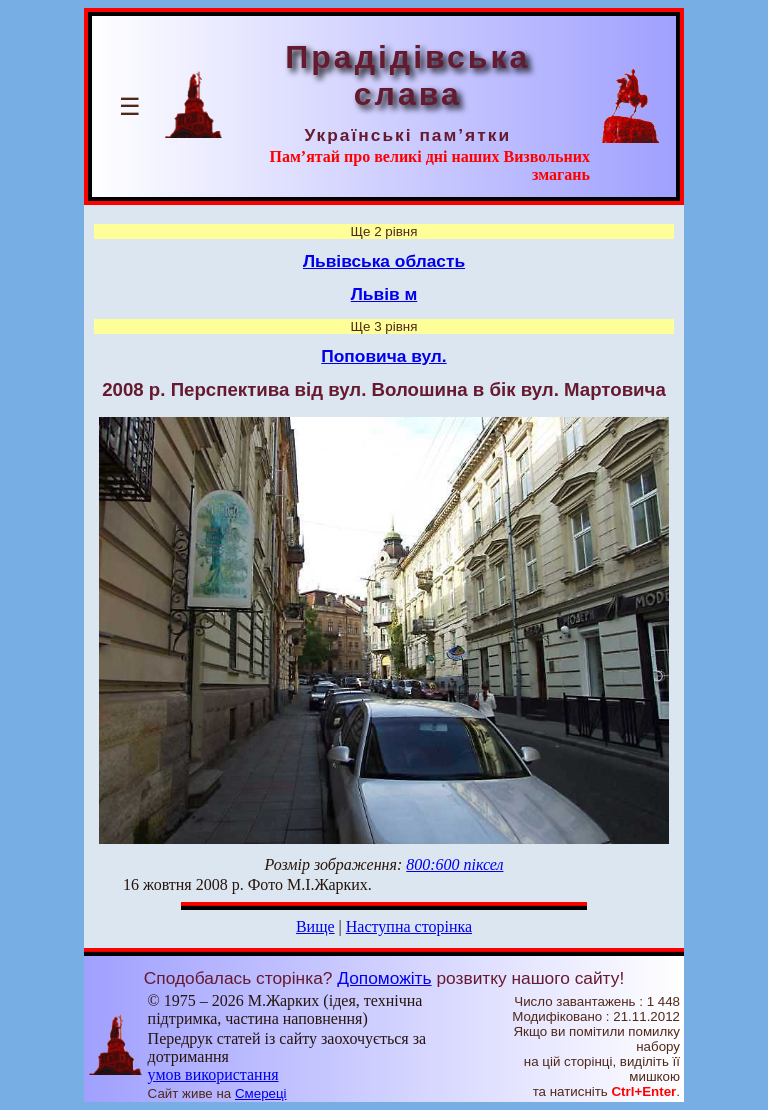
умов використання (213, 1074)
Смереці (261, 1093)
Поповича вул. (383, 356)
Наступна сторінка (409, 926)
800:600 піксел (454, 864)
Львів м (384, 294)
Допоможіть (384, 978)
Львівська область (384, 261)
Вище (315, 926)
